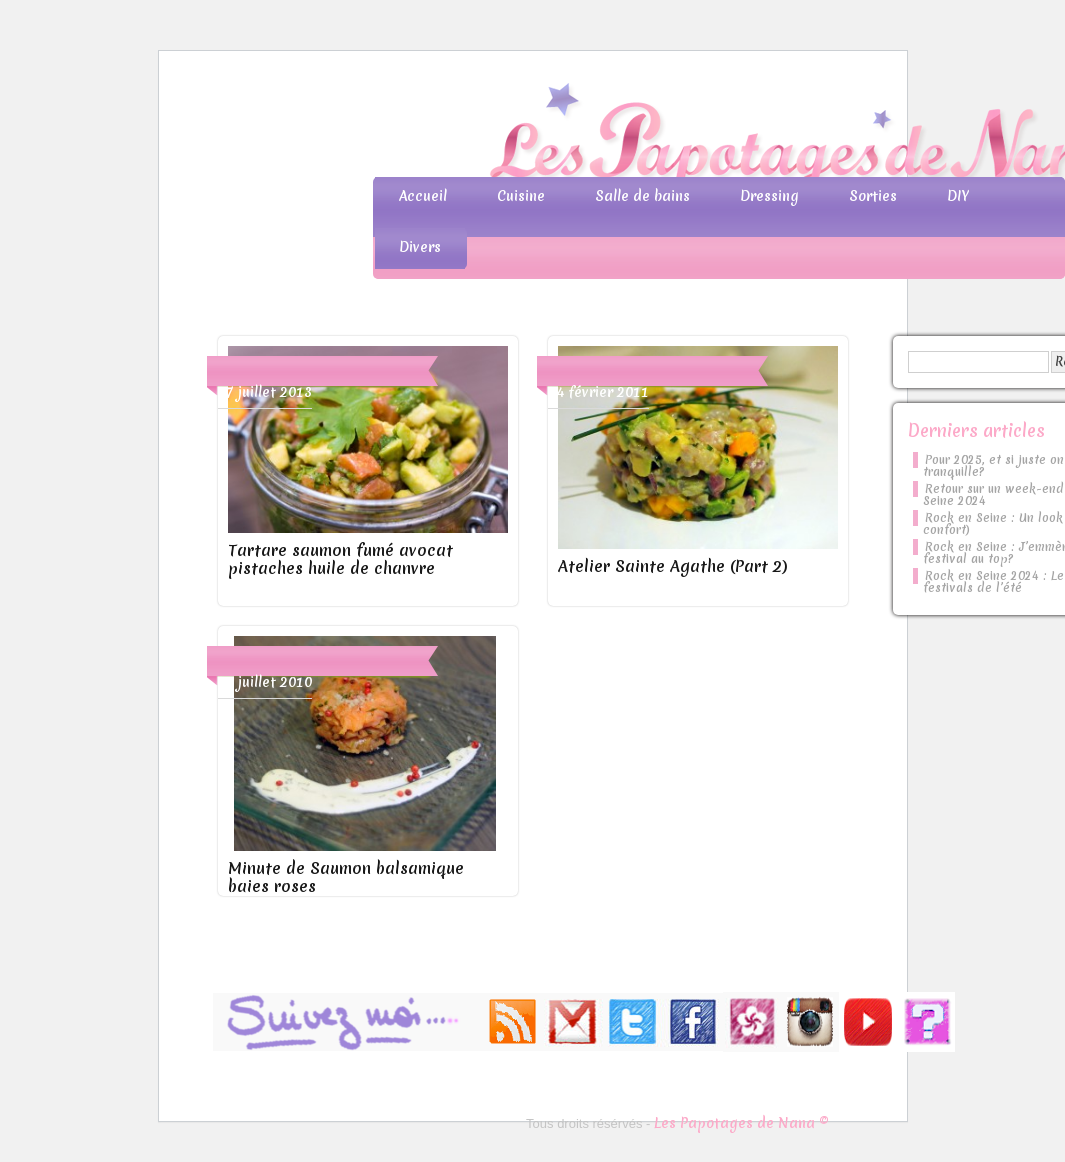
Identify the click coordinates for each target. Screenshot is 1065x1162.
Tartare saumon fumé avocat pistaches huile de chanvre (340, 559)
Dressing (769, 196)
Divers (420, 247)
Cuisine (521, 196)
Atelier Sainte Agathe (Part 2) (673, 566)
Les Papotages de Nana (665, 135)
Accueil (423, 196)
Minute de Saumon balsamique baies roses (346, 877)
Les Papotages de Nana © (741, 1123)
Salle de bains (642, 196)
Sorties (873, 196)
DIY (958, 196)
